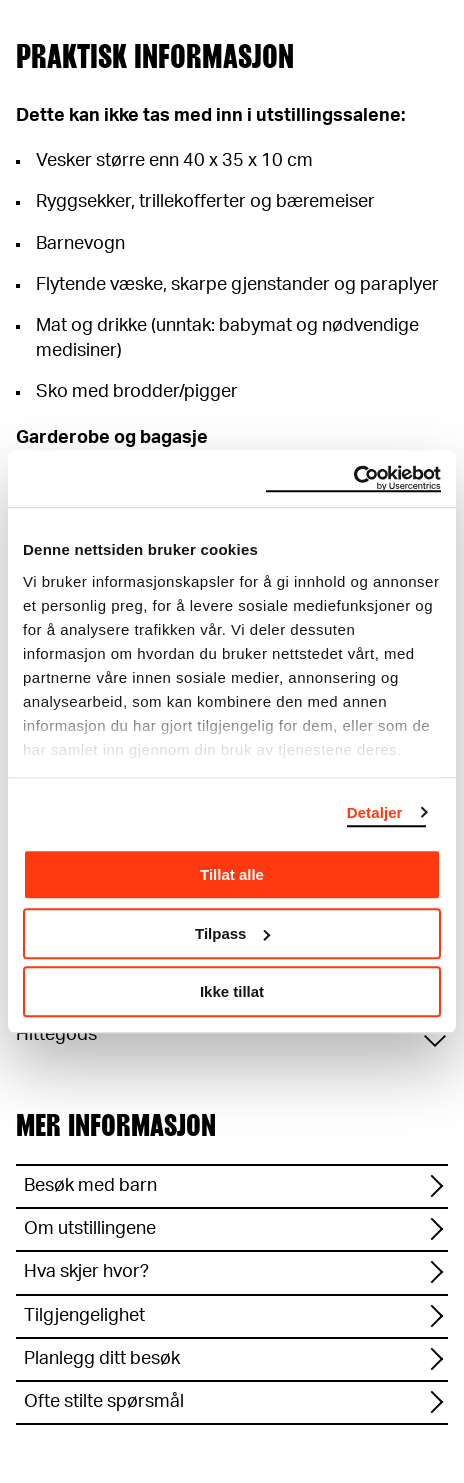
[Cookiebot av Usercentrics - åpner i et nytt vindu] (353, 479)
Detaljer (375, 812)
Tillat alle (232, 874)
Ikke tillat (232, 991)
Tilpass (232, 933)
